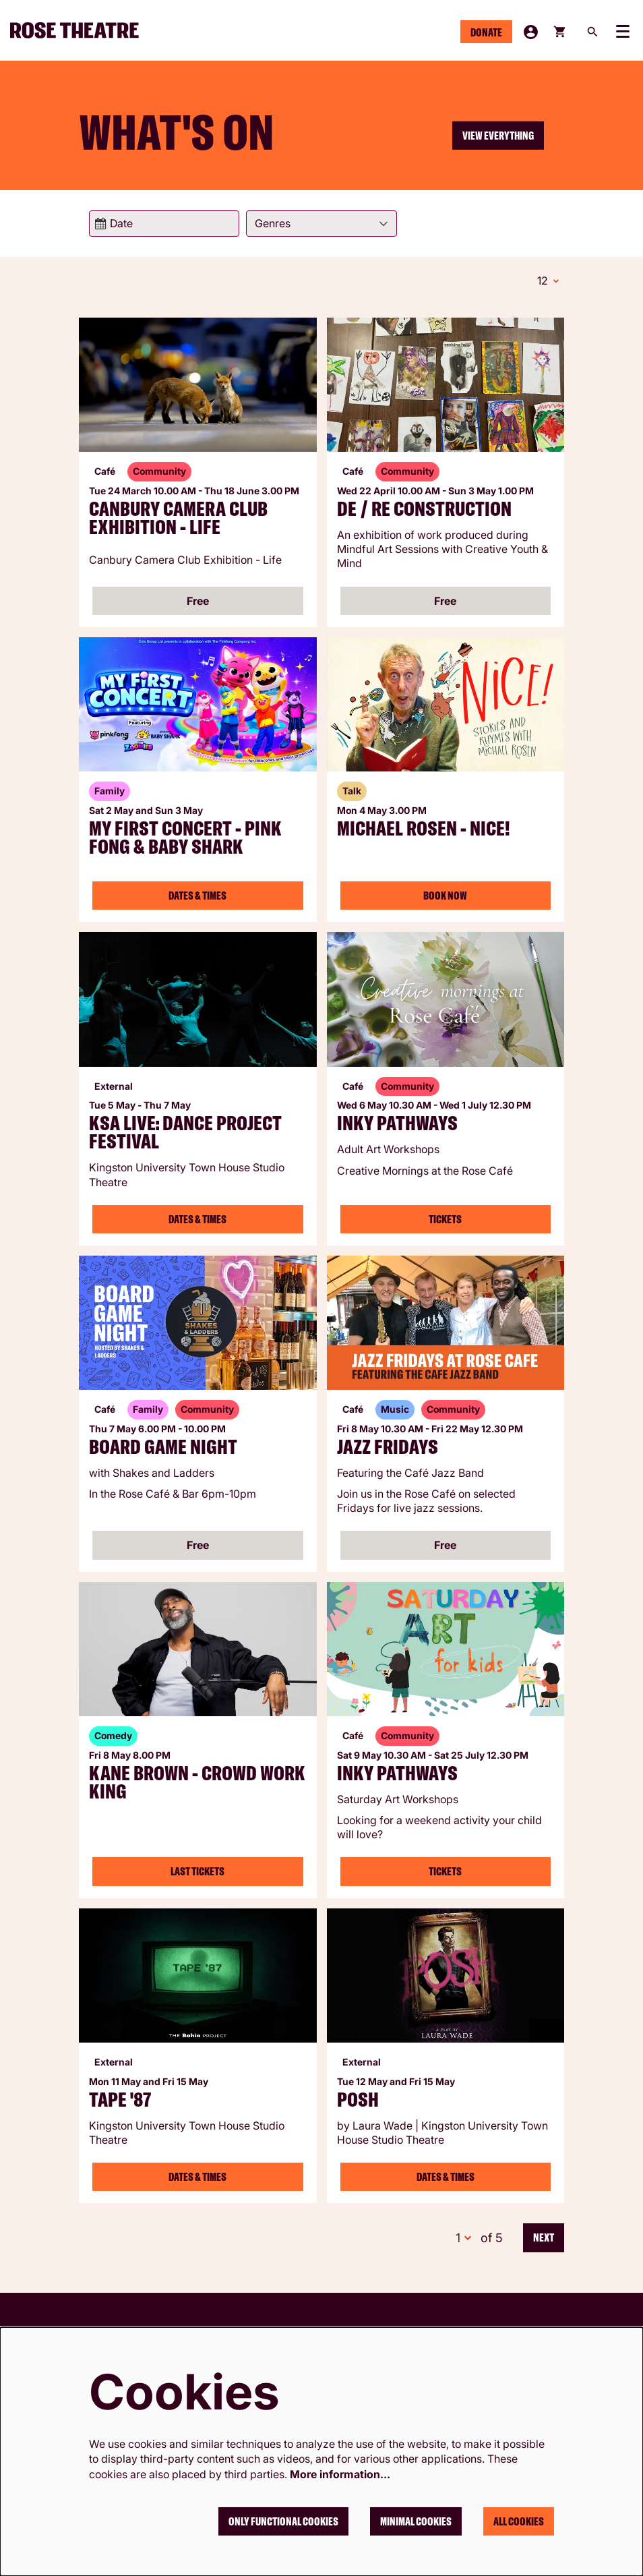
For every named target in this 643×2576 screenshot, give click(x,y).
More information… (340, 2474)
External (113, 1084)
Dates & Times (197, 893)
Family (109, 788)
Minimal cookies (416, 2521)
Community (159, 469)
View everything (498, 135)
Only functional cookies (283, 2521)
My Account (530, 32)
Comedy (113, 1733)
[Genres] (321, 223)
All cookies (518, 2521)
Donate (486, 32)
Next (543, 2235)
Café (104, 469)
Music (395, 1407)
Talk (351, 788)
